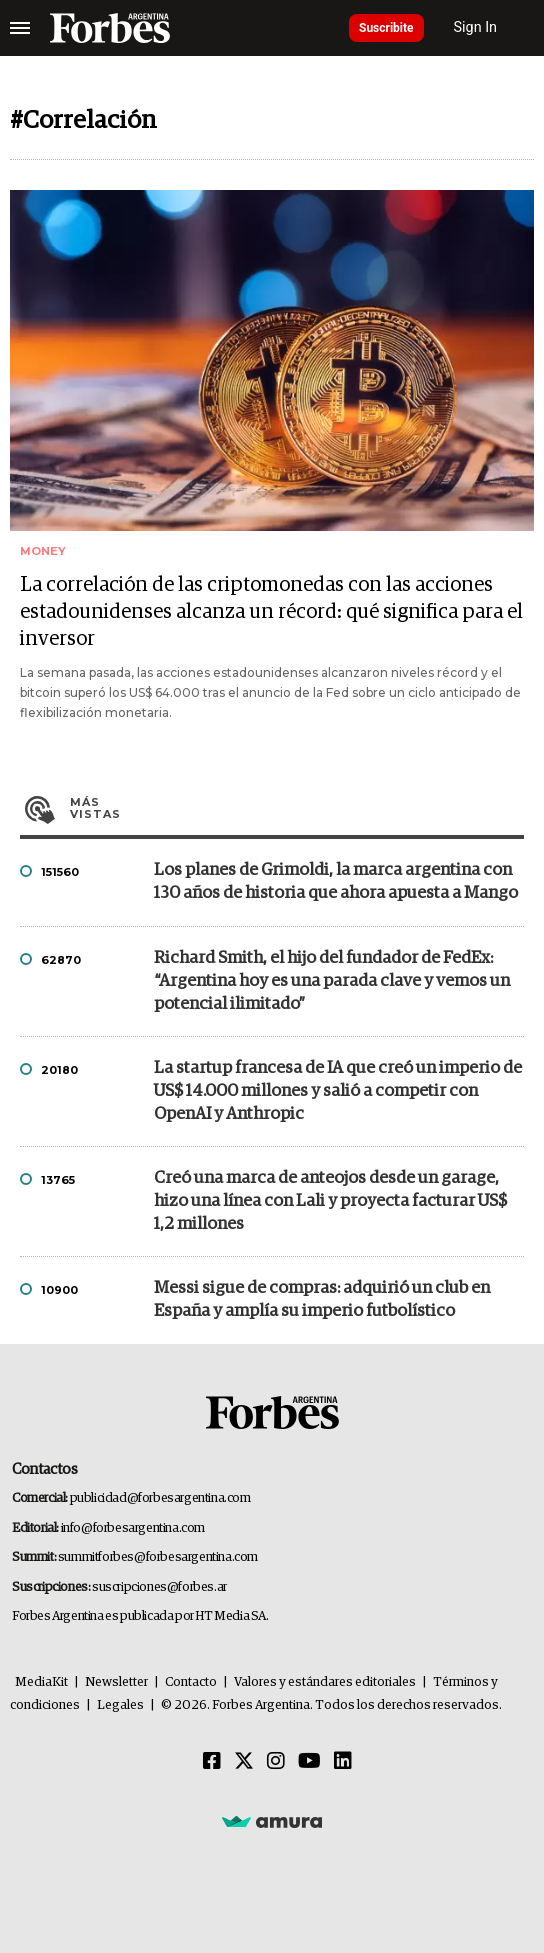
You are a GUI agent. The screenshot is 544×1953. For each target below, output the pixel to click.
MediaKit (41, 1682)
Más (297, 808)
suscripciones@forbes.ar (159, 1587)
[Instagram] (276, 1762)
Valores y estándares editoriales (325, 1682)
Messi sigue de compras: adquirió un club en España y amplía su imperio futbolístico (322, 1300)
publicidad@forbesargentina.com (160, 1498)
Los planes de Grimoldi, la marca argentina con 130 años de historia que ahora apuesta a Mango (336, 882)
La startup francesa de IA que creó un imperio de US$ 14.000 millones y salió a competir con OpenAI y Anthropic (338, 1091)
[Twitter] (244, 1762)
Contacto (191, 1682)
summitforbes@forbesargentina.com (158, 1557)
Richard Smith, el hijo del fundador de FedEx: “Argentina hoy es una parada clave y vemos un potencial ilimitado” (332, 981)
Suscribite (386, 28)
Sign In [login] (476, 27)
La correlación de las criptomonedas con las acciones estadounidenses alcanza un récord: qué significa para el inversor (271, 612)
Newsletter (116, 1682)
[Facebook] (212, 1762)
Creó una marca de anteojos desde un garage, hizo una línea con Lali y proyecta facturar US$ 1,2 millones (330, 1201)
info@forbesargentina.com (133, 1528)
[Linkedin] (343, 1762)
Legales (120, 1705)
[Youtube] (309, 1762)
